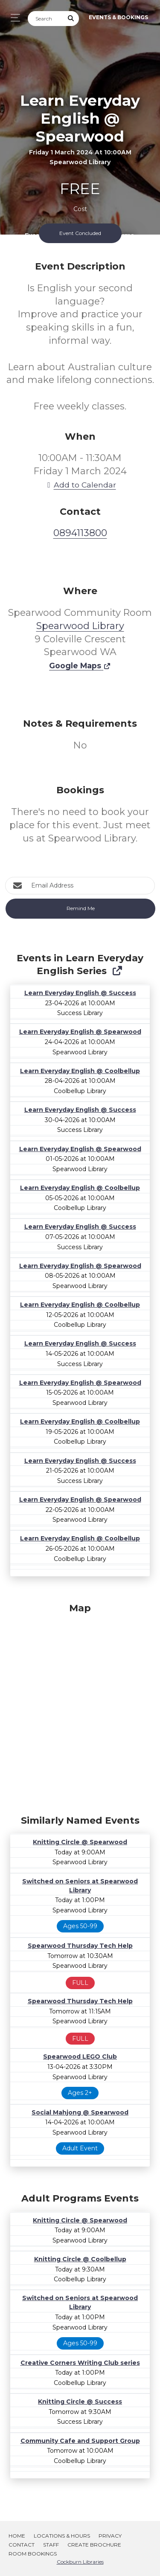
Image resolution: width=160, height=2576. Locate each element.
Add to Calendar (80, 484)
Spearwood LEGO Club (80, 2056)
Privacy (110, 2535)
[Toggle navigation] (13, 17)
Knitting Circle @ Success (80, 2401)
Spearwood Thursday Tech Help (80, 1945)
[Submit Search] (71, 18)
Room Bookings (33, 2553)
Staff (51, 2544)
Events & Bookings (118, 17)
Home (17, 2535)
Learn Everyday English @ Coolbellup (80, 1071)
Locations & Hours (62, 2535)
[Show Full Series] (117, 971)
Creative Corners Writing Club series (80, 2363)
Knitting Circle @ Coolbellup (80, 2259)
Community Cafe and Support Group (80, 2441)
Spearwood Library (80, 626)
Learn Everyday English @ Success (80, 993)
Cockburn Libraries (80, 2562)
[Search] (46, 18)
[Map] (80, 1707)
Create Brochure (94, 2544)
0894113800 (80, 533)
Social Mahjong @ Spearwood (80, 2112)
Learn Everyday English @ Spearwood (80, 1032)
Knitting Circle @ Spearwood (80, 1842)
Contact (22, 2544)
